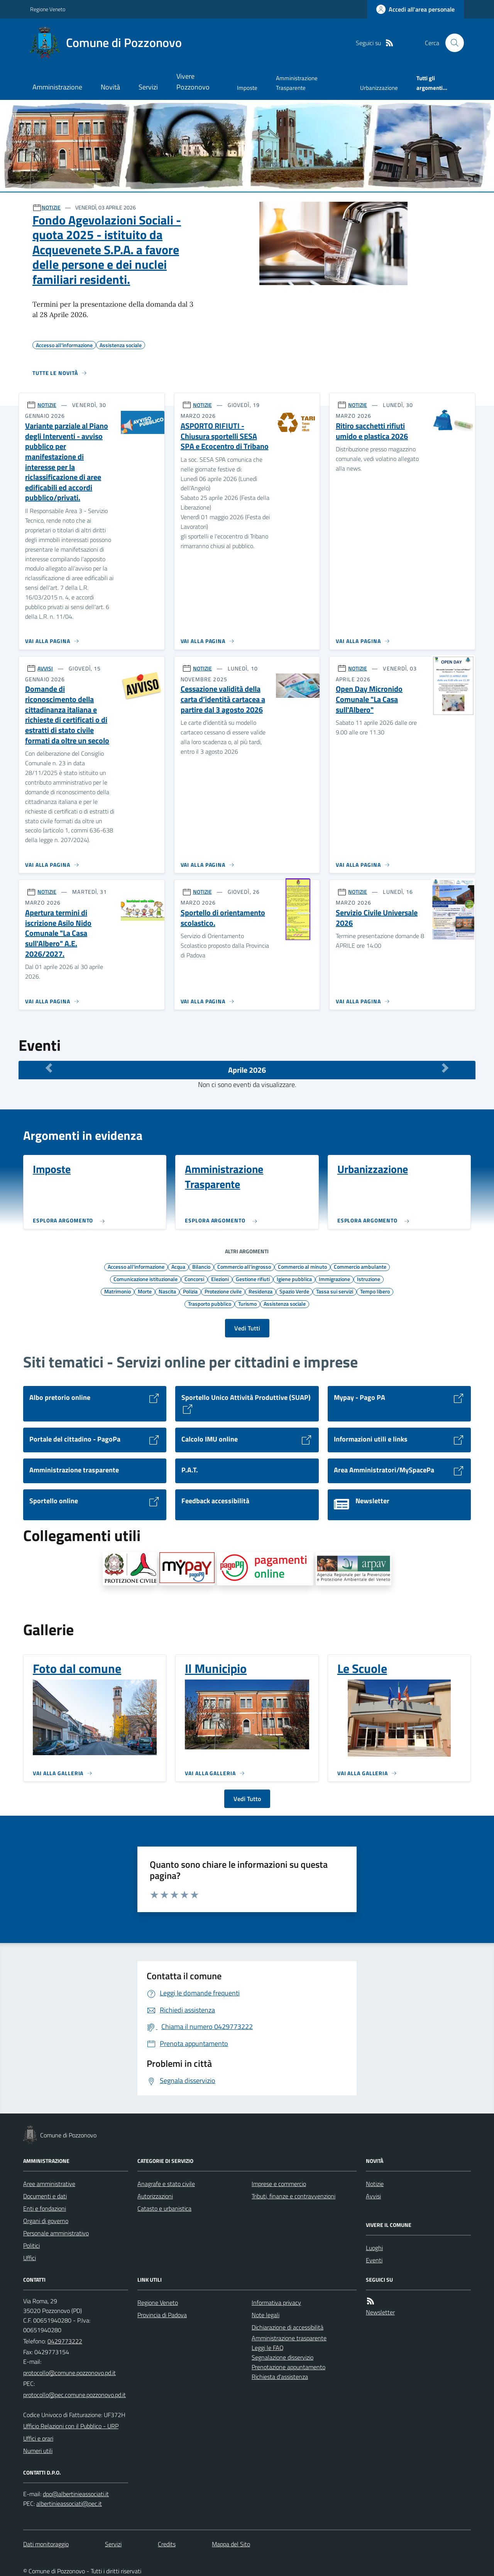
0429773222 (64, 2341)
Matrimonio (117, 1291)
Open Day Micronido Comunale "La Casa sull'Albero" (369, 699)
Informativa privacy (276, 2302)
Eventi (374, 2260)
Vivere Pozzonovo (193, 81)
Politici (31, 2245)
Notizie (375, 2183)
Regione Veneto (47, 9)
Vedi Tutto (247, 1798)
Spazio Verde (294, 1291)
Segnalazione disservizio (282, 2357)
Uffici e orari (38, 2438)
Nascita (167, 1291)
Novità (110, 87)
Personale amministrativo (56, 2233)
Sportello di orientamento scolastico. (223, 918)
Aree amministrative (49, 2183)
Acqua (178, 1266)
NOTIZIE (51, 207)
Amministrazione (57, 87)
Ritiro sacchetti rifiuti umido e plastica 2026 (372, 431)
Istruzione (368, 1279)
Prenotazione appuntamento (288, 2367)
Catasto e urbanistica (164, 2208)
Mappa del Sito (231, 2544)
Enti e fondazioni (44, 2208)
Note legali (265, 2314)
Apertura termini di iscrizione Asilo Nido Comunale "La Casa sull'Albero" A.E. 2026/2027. (58, 933)
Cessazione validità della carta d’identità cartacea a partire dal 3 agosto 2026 (223, 699)
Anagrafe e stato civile (166, 2183)
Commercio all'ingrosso (244, 1266)
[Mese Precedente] (49, 1068)
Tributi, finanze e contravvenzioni (293, 2196)
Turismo (247, 1303)
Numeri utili (37, 2450)
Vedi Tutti (247, 1328)
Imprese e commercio (279, 2183)
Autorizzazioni (155, 2196)
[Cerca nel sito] (451, 43)
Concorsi (194, 1279)
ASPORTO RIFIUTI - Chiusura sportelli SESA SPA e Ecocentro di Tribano (225, 436)
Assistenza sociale (285, 1303)
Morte (145, 1291)
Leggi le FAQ (268, 2347)
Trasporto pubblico (209, 1303)
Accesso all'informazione (136, 1266)
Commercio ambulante (360, 1266)
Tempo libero (375, 1291)
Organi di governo (45, 2220)
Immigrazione (334, 1279)
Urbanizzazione (379, 87)
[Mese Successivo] (445, 1068)
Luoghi (374, 2247)
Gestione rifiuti (253, 1279)
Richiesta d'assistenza (280, 2376)
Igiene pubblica (294, 1279)
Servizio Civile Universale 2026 (377, 918)
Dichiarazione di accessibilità (287, 2327)
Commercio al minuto (302, 1266)
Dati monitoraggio (46, 2544)
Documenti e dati (45, 2196)
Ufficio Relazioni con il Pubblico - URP (70, 2426)
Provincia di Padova (162, 2314)
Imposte (247, 87)
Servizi (148, 87)
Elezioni (220, 1279)
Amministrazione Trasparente (297, 83)
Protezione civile (223, 1291)
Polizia (190, 1291)
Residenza (260, 1291)
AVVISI (45, 668)
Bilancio (201, 1266)
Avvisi (373, 2196)
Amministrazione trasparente (289, 2338)
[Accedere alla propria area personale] (415, 9)
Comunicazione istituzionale (145, 1279)
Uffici (29, 2257)
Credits (167, 2544)
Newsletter (380, 2312)
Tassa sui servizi (334, 1291)
